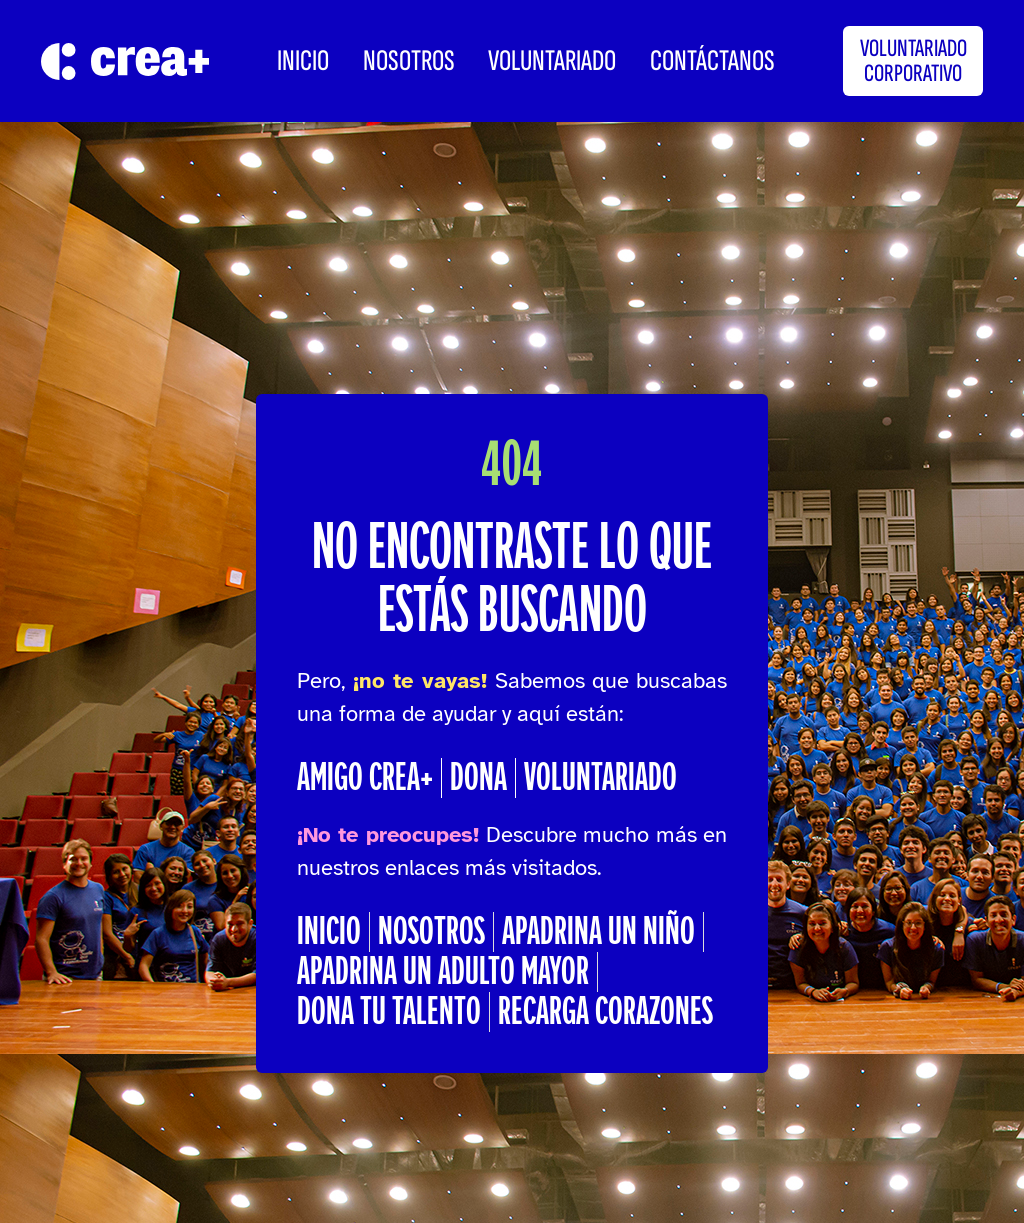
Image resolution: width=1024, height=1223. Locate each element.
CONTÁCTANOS (712, 61)
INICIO (303, 61)
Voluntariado (552, 61)
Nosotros (409, 61)
